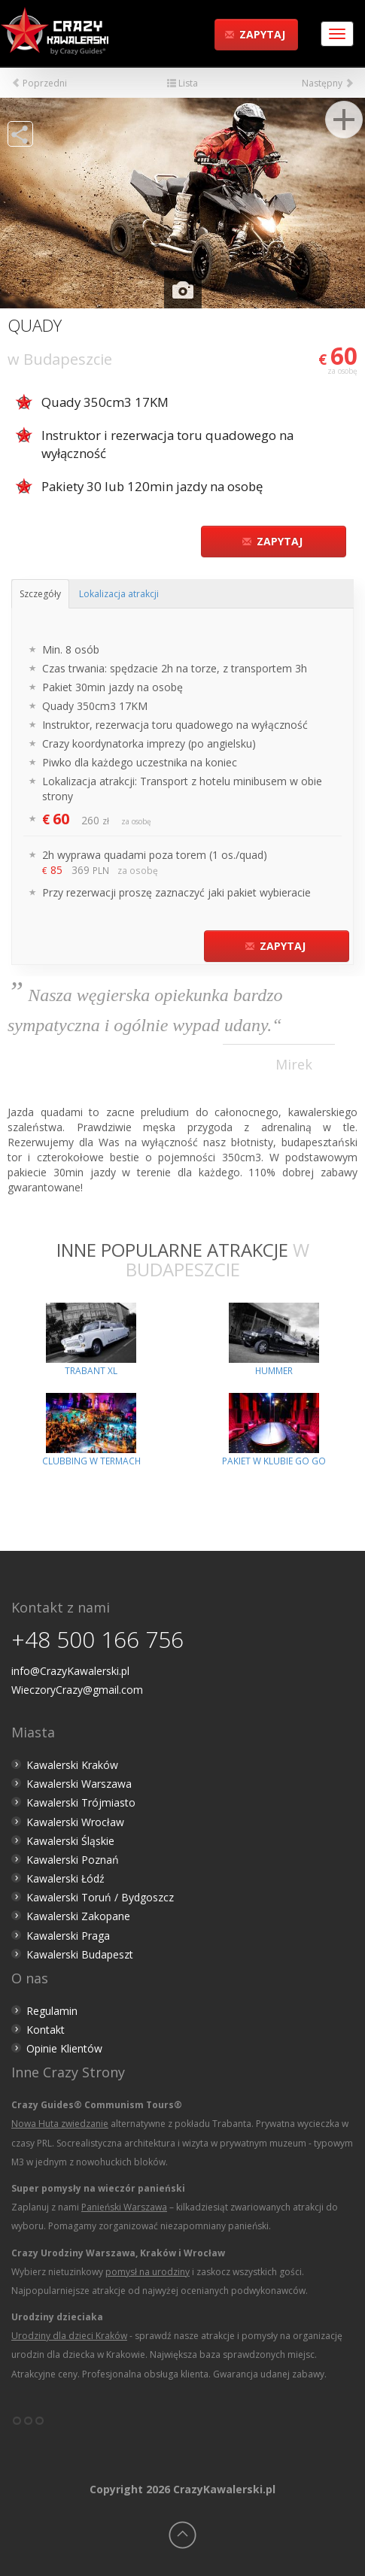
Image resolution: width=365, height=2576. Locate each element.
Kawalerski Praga (68, 1935)
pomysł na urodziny (147, 2271)
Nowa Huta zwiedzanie (59, 2123)
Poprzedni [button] (39, 83)
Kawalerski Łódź (65, 1878)
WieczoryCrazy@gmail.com (77, 1689)
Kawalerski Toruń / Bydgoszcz (100, 1897)
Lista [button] (182, 83)
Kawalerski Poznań (72, 1859)
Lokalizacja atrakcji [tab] (119, 593)
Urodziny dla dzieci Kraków (69, 2335)
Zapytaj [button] (255, 34)
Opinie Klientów (64, 2048)
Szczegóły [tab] (40, 593)
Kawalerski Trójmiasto (80, 1802)
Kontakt (45, 2029)
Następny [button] (328, 83)
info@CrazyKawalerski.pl (70, 1671)
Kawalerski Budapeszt (79, 1954)
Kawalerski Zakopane (78, 1916)
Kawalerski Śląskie (70, 1841)
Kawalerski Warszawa (79, 1783)
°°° (28, 2426)
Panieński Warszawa (124, 2207)
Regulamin (52, 2011)
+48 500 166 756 (97, 1639)
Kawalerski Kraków (72, 1765)
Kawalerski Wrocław (75, 1822)
